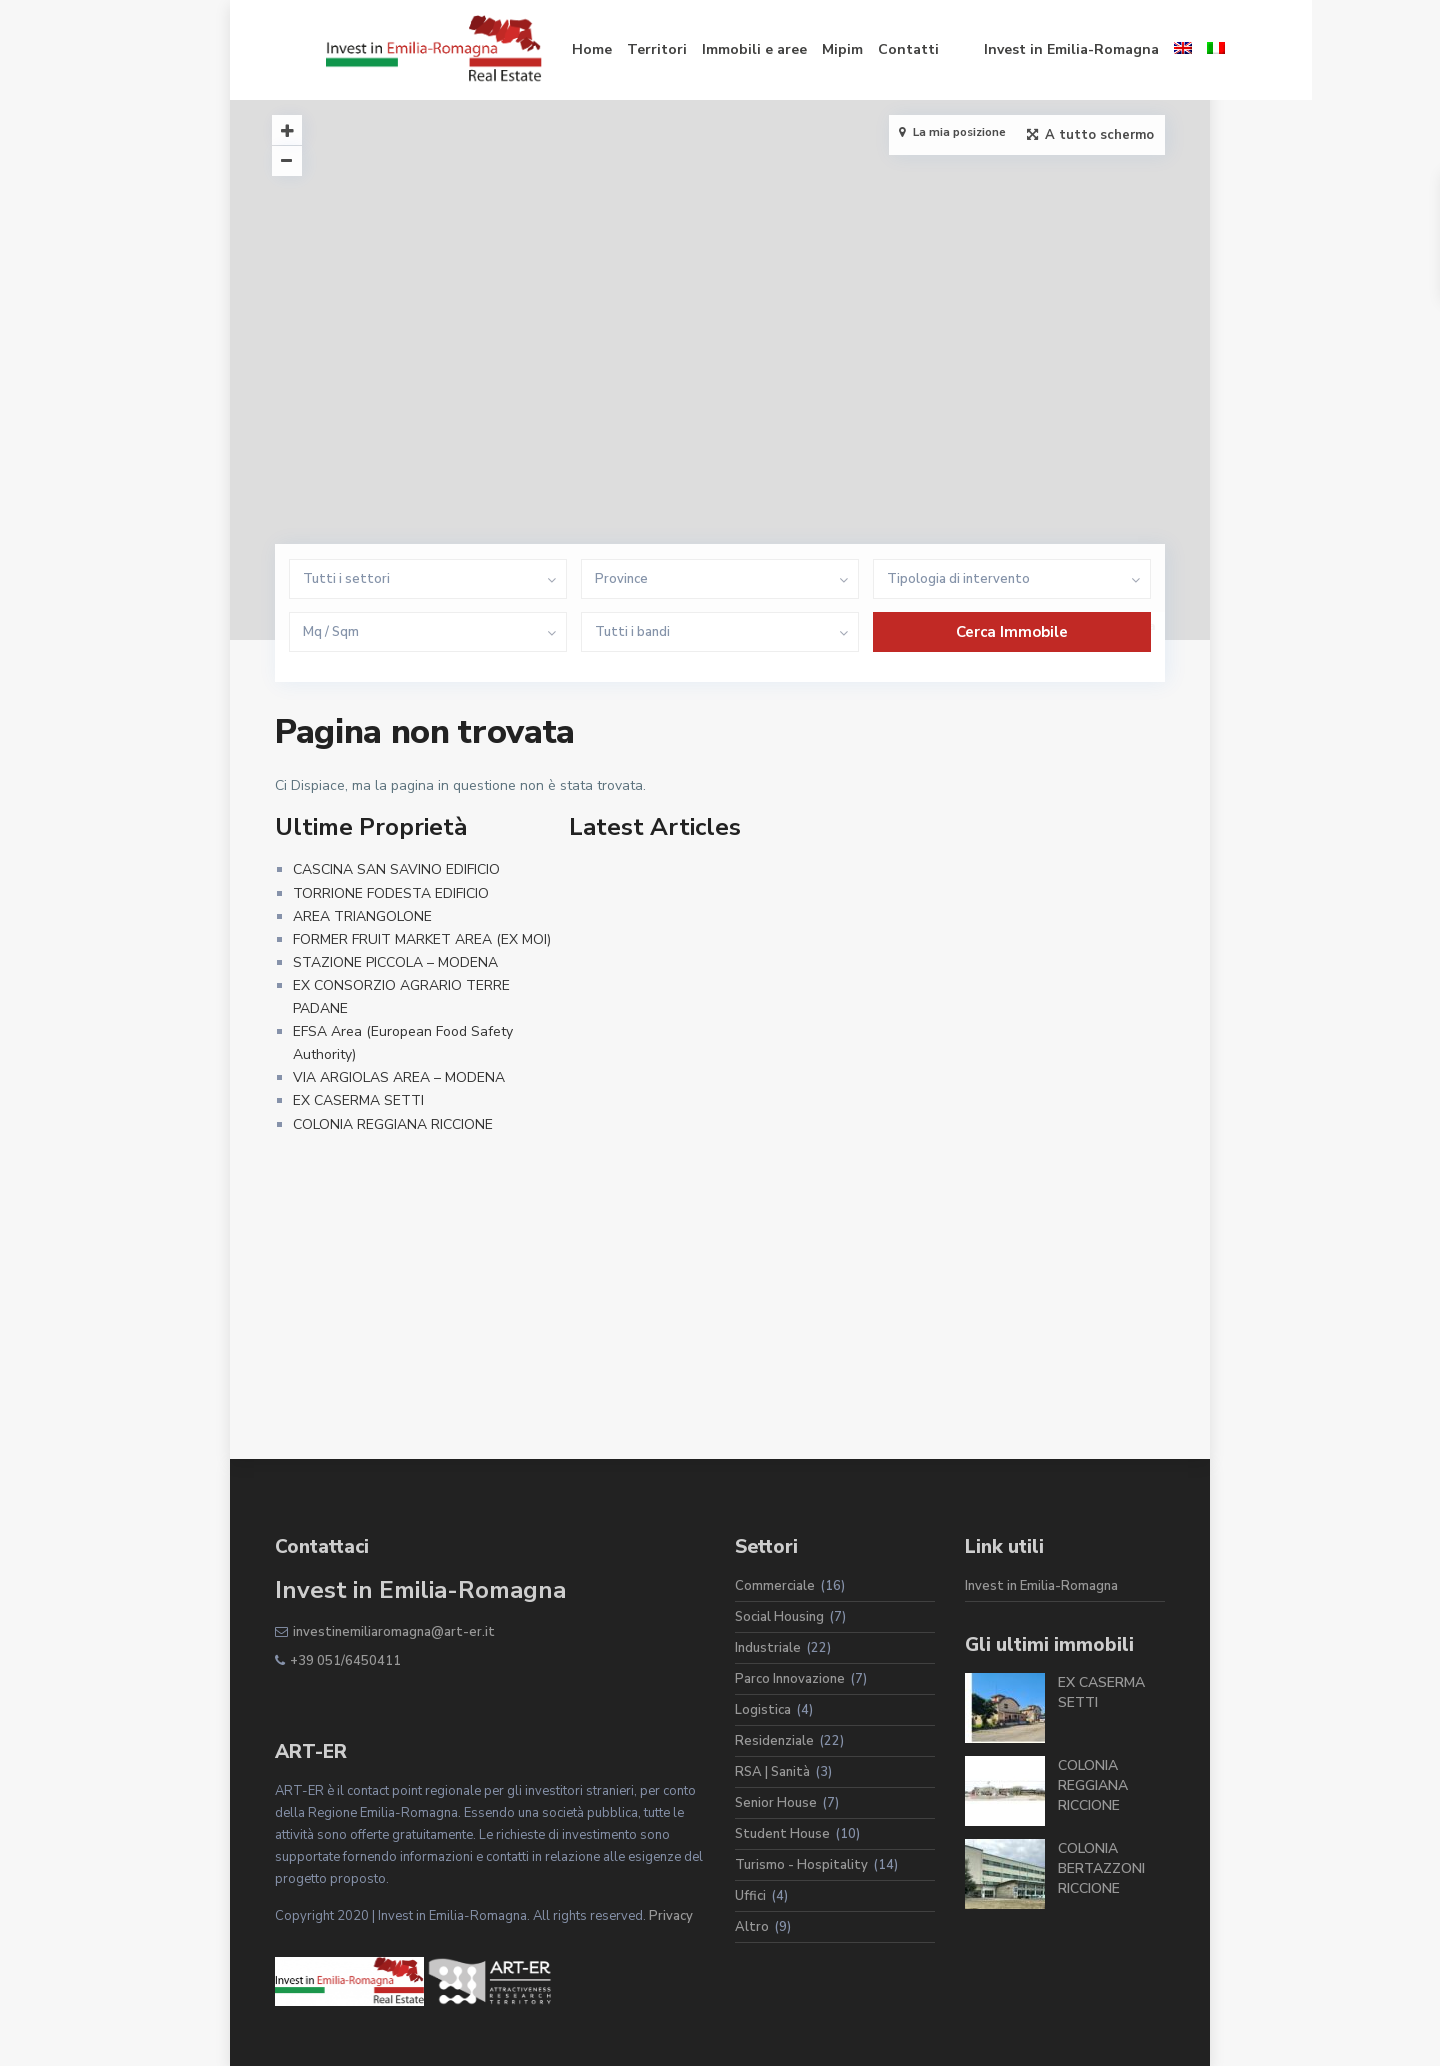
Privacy (671, 1916)
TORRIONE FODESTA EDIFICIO (391, 893)
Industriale (768, 1648)
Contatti (857, 49)
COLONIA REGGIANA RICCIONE (393, 1124)
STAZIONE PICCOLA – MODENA (395, 962)
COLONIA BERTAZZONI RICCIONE (1101, 1868)
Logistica (763, 1710)
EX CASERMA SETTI (358, 1100)
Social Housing (779, 1617)
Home (541, 49)
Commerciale (775, 1586)
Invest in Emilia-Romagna (1020, 49)
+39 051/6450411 (345, 1661)
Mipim (791, 49)
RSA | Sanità (772, 1772)
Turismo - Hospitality (801, 1865)
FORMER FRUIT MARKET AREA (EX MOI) (422, 939)
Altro (752, 1927)
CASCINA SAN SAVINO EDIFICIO (396, 869)
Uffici (750, 1896)
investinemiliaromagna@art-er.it (394, 1632)
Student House (782, 1834)
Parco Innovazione (790, 1679)
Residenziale (774, 1741)
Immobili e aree (703, 49)
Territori (606, 49)
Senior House (776, 1803)
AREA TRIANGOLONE (362, 916)
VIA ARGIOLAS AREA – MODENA (399, 1077)
